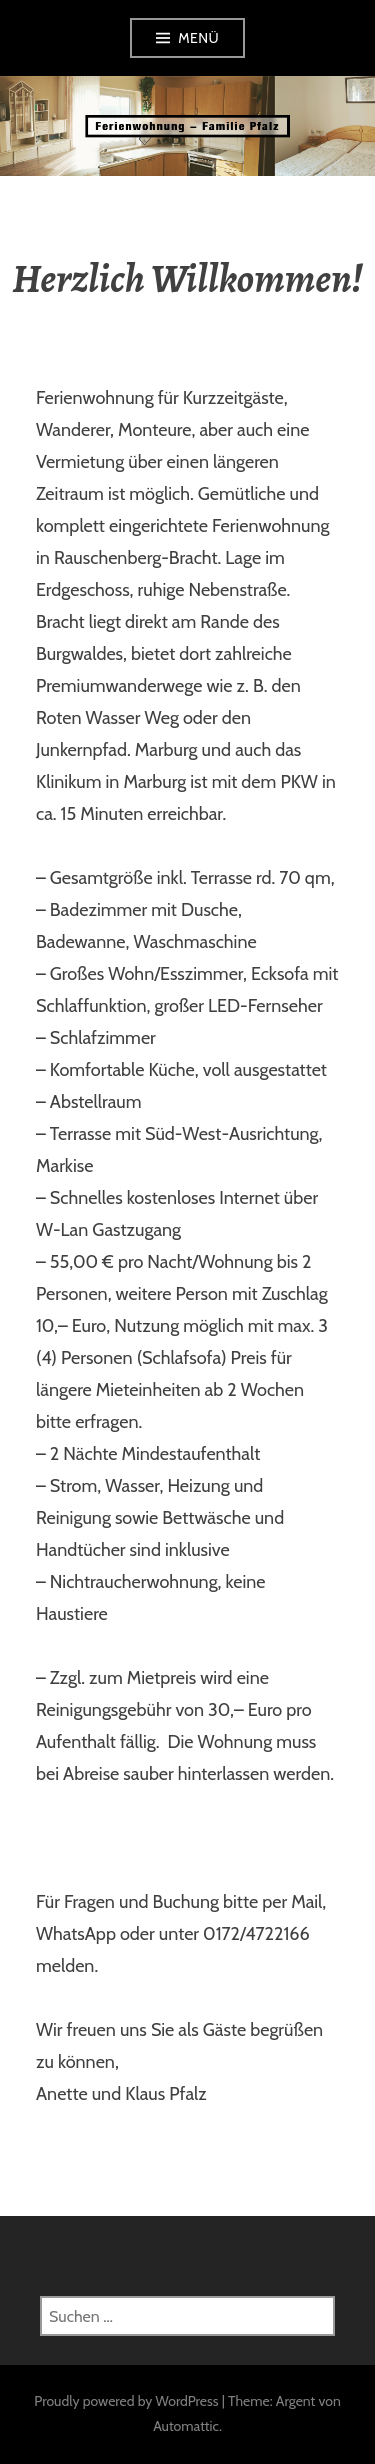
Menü (198, 38)
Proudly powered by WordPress (126, 2401)
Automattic (186, 2426)
